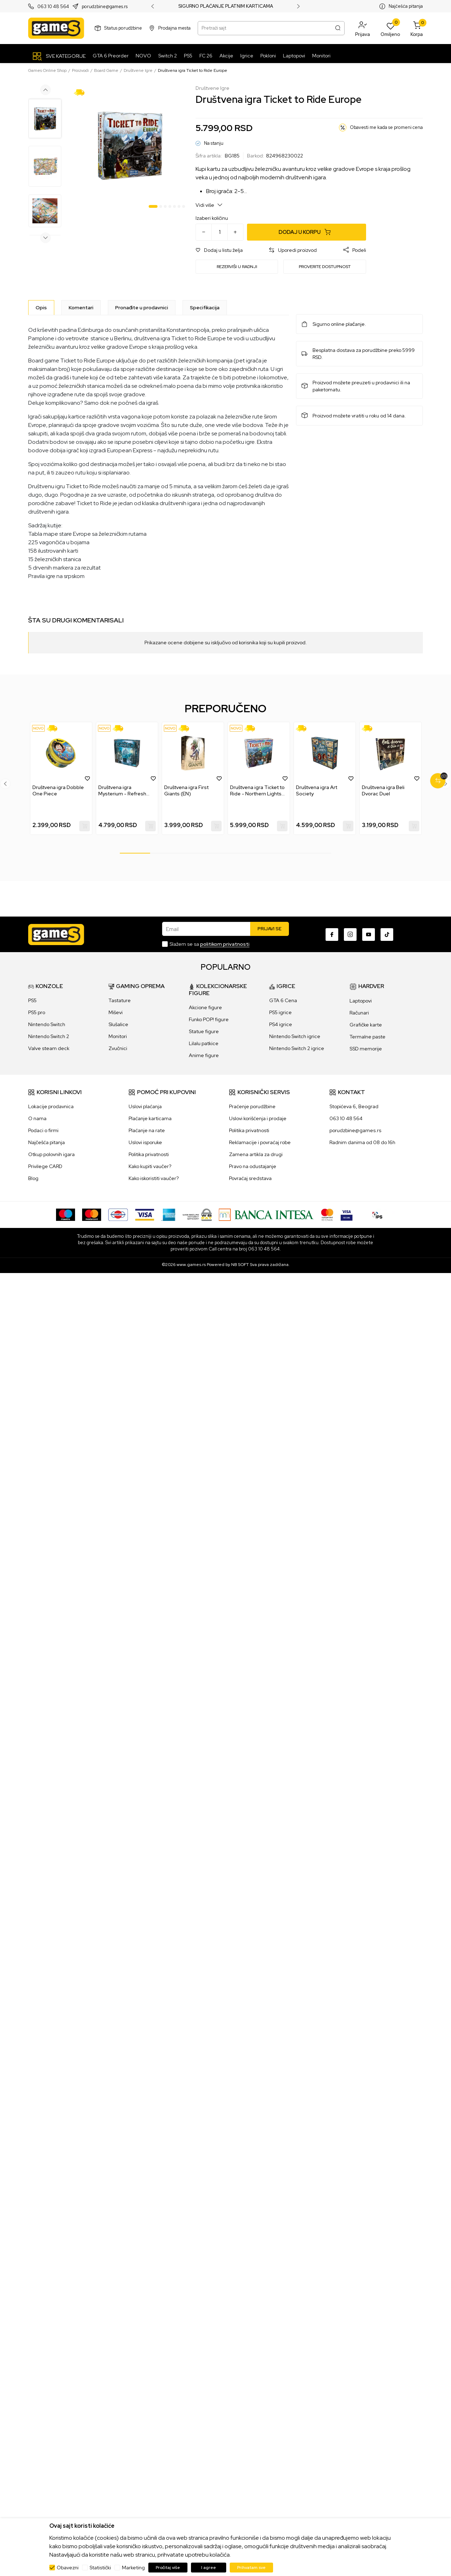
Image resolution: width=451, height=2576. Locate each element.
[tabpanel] (129, 145)
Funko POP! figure (209, 1019)
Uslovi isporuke (145, 1142)
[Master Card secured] (327, 1214)
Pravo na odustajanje (252, 1166)
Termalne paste (367, 1036)
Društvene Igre (138, 70)
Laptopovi (361, 1001)
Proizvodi (80, 70)
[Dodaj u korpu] (306, 232)
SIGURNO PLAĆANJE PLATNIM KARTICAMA (225, 6)
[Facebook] (332, 934)
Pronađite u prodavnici (141, 307)
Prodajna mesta (174, 28)
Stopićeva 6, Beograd (353, 1106)
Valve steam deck (48, 1048)
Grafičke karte (366, 1025)
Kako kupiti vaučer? (150, 1166)
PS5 (32, 1000)
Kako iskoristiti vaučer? (154, 1178)
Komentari (81, 307)
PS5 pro (36, 1012)
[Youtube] (368, 934)
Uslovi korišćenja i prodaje (257, 1118)
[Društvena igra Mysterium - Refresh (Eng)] (127, 753)
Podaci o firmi (43, 1130)
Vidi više (209, 205)
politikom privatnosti (224, 944)
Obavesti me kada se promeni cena (386, 127)
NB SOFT (240, 1264)
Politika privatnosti (149, 1154)
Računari (359, 1013)
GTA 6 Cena (283, 1000)
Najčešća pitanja (406, 6)
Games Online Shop (47, 70)
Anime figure (204, 1055)
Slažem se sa (209, 944)
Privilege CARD (45, 1166)
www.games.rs (191, 1264)
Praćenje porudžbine (252, 1106)
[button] (362, 28)
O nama (37, 1118)
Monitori (118, 1036)
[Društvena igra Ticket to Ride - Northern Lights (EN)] (258, 753)
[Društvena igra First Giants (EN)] (193, 753)
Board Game (106, 70)
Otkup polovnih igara (51, 1154)
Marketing (133, 2567)
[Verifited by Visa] (346, 1214)
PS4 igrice (280, 1024)
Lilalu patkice (203, 1043)
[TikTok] (387, 934)
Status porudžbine (123, 28)
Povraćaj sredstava (250, 1178)
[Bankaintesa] (266, 1214)
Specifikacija (205, 307)
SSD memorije (366, 1048)
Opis (41, 307)
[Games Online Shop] (56, 28)
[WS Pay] (197, 1214)
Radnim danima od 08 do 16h (362, 1142)
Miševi (116, 1012)
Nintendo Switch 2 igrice (296, 1048)
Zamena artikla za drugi (256, 1154)
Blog (33, 1178)
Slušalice (118, 1024)
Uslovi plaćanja (145, 1106)
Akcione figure (205, 1007)
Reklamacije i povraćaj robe (260, 1142)
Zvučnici (118, 1048)
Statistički (100, 2567)
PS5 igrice (280, 1012)
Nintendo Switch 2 (48, 1036)
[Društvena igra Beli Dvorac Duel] (390, 753)
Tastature (120, 1000)
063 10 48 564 (53, 7)
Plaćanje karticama (150, 1118)
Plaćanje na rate (147, 1130)
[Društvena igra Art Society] (324, 753)
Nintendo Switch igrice (294, 1036)
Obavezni (68, 2567)
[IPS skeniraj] (377, 1214)
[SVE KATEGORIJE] (58, 56)
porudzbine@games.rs (105, 7)
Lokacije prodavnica (51, 1106)
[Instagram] (350, 934)
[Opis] (41, 307)
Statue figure (204, 1031)
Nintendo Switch (46, 1024)
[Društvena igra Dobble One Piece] (61, 753)
